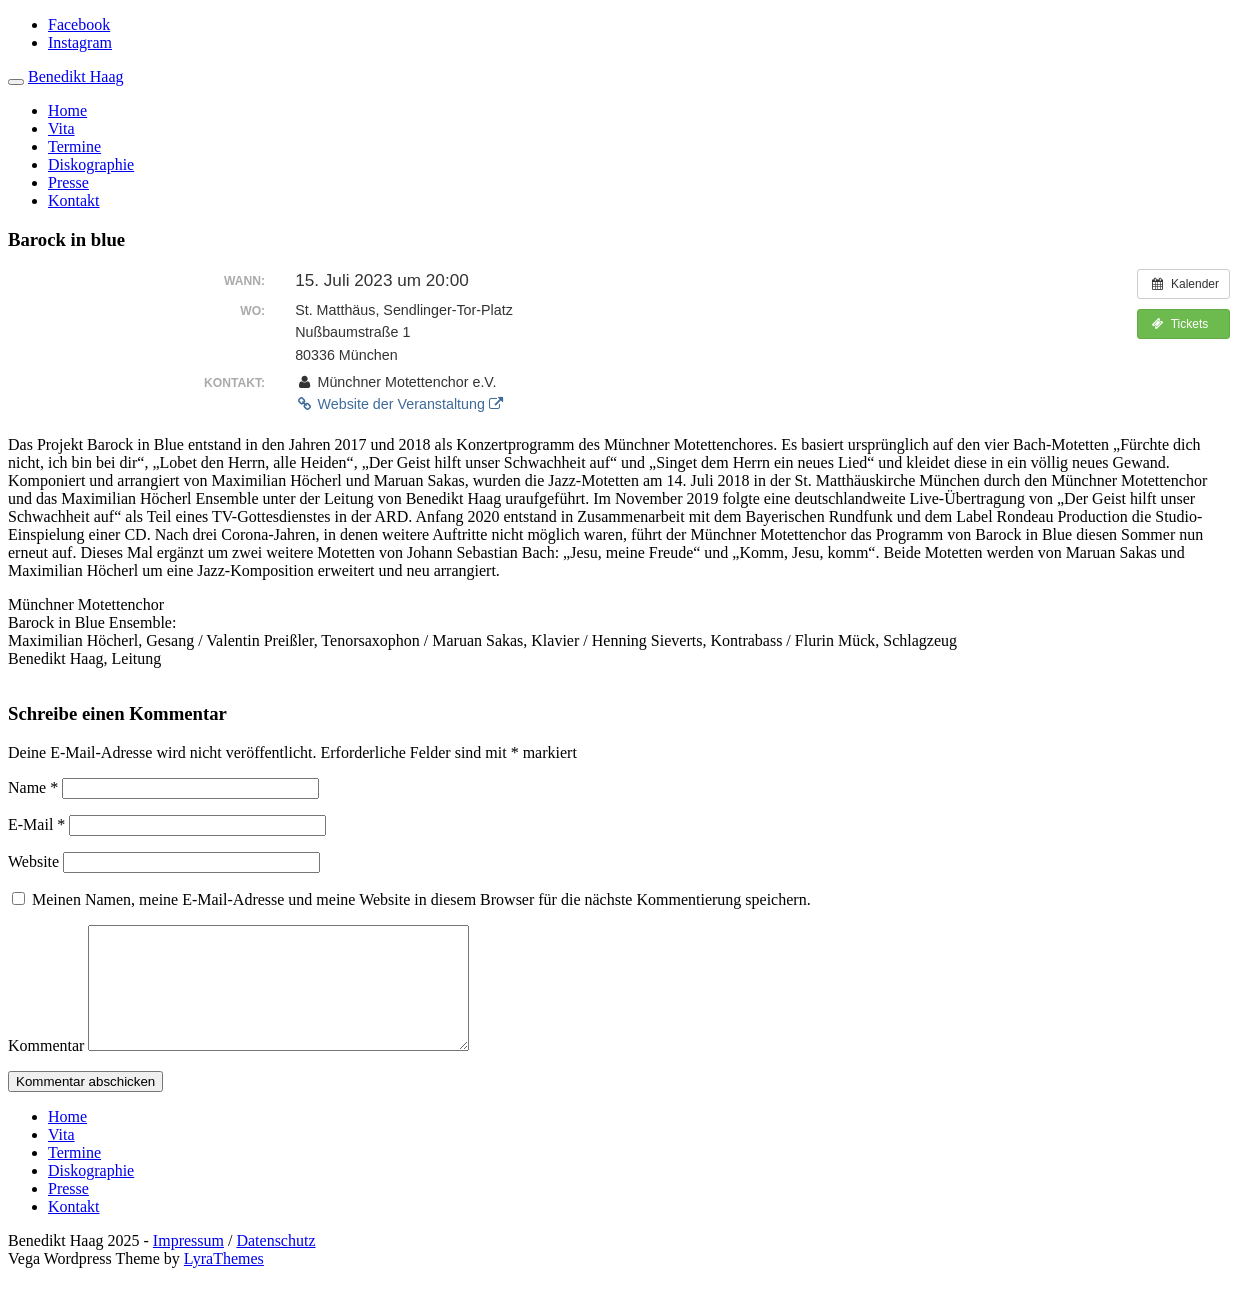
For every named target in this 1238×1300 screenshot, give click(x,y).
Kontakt (74, 200)
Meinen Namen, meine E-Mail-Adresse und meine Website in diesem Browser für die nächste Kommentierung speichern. (421, 899)
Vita (61, 128)
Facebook (79, 24)
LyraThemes (224, 1282)
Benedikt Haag (76, 76)
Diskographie (91, 164)
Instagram (80, 42)
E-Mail (36, 824)
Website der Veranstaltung (399, 404)
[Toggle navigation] (16, 82)
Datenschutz (275, 1264)
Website (33, 861)
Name (33, 787)
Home (67, 110)
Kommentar (46, 1069)
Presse (68, 182)
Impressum (188, 1264)
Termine (74, 146)
